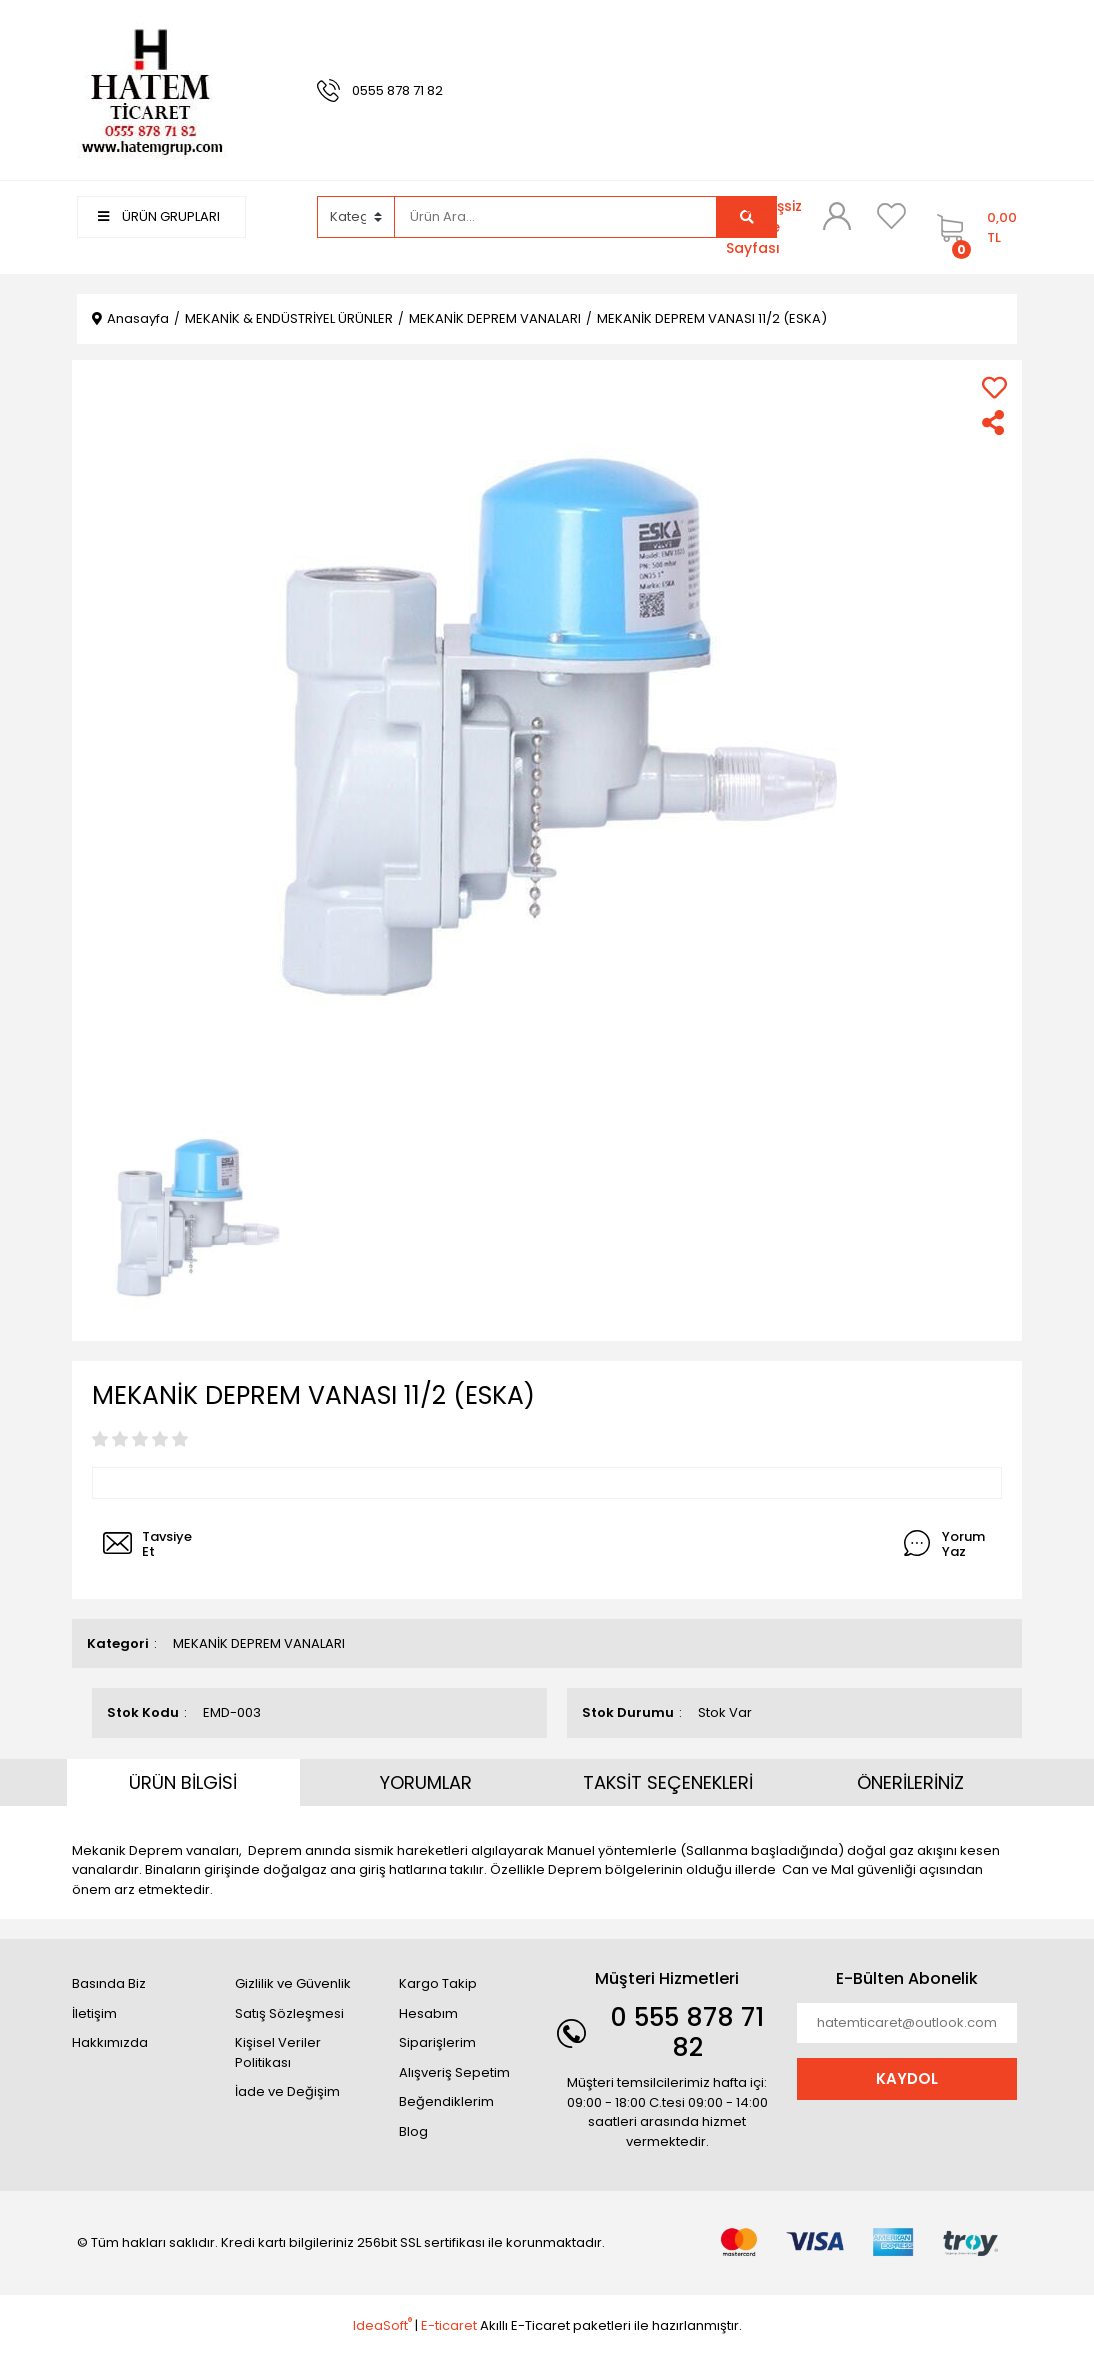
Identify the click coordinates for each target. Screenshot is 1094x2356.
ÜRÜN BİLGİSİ (183, 1782)
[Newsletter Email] (907, 2023)
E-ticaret (449, 2325)
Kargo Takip (438, 1983)
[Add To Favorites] (994, 387)
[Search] (556, 217)
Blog (413, 2131)
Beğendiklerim (446, 2101)
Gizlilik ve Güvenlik (293, 1983)
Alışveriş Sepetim (454, 2072)
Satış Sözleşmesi (289, 2013)
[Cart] (972, 227)
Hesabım (428, 2013)
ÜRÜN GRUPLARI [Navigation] (159, 216)
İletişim (94, 2013)
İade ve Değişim (287, 2091)
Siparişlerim (437, 2042)
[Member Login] (837, 216)
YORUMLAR (426, 1782)
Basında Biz (109, 1983)
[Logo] (152, 89)
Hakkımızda (110, 2042)
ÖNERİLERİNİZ (910, 1782)
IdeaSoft (382, 2325)
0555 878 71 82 (397, 90)
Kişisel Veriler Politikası (278, 2052)
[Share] (994, 422)
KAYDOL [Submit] (907, 2078)
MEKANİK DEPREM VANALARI (259, 1643)
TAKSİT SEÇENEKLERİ (668, 1782)
